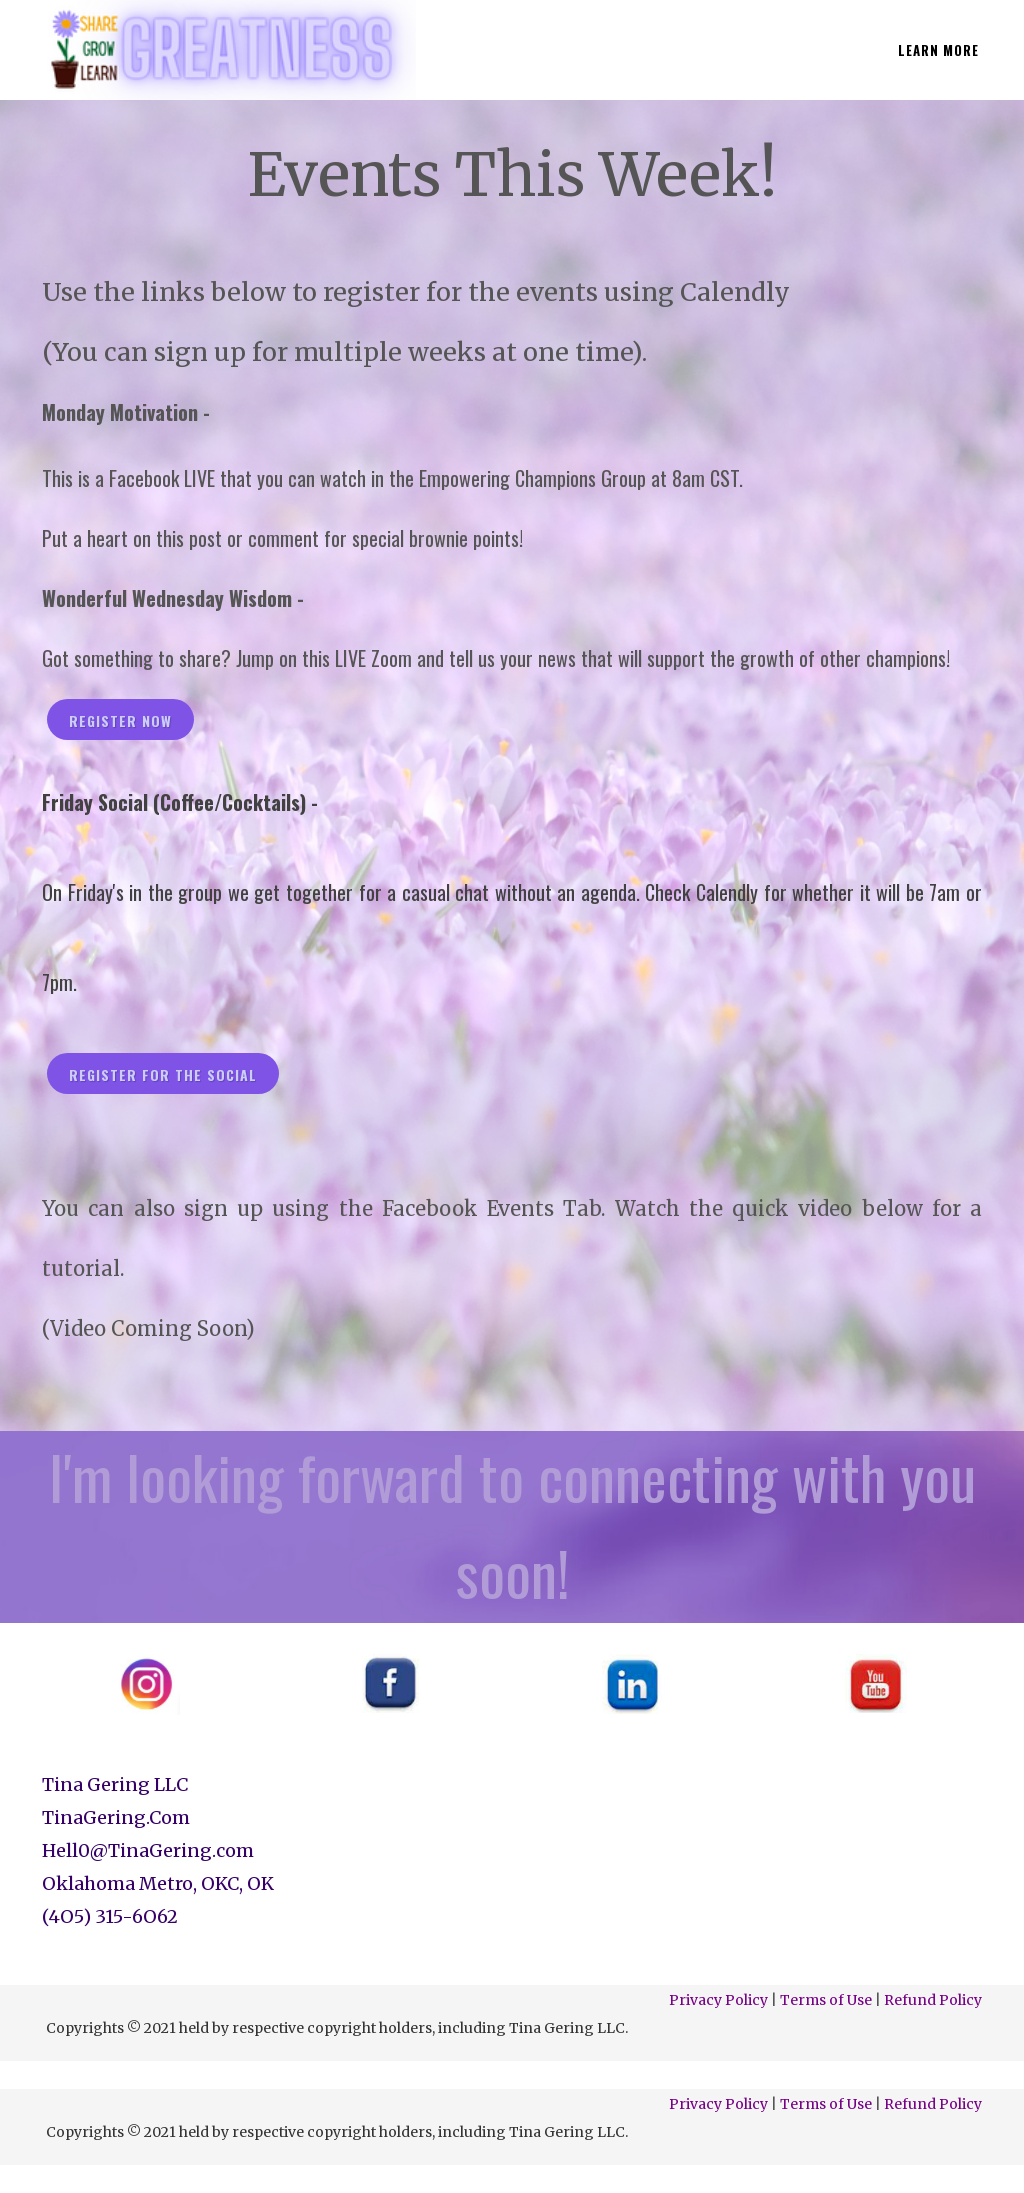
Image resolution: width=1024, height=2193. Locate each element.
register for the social (163, 1074)
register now (120, 720)
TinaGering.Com (116, 1817)
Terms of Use (826, 2000)
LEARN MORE (938, 50)
